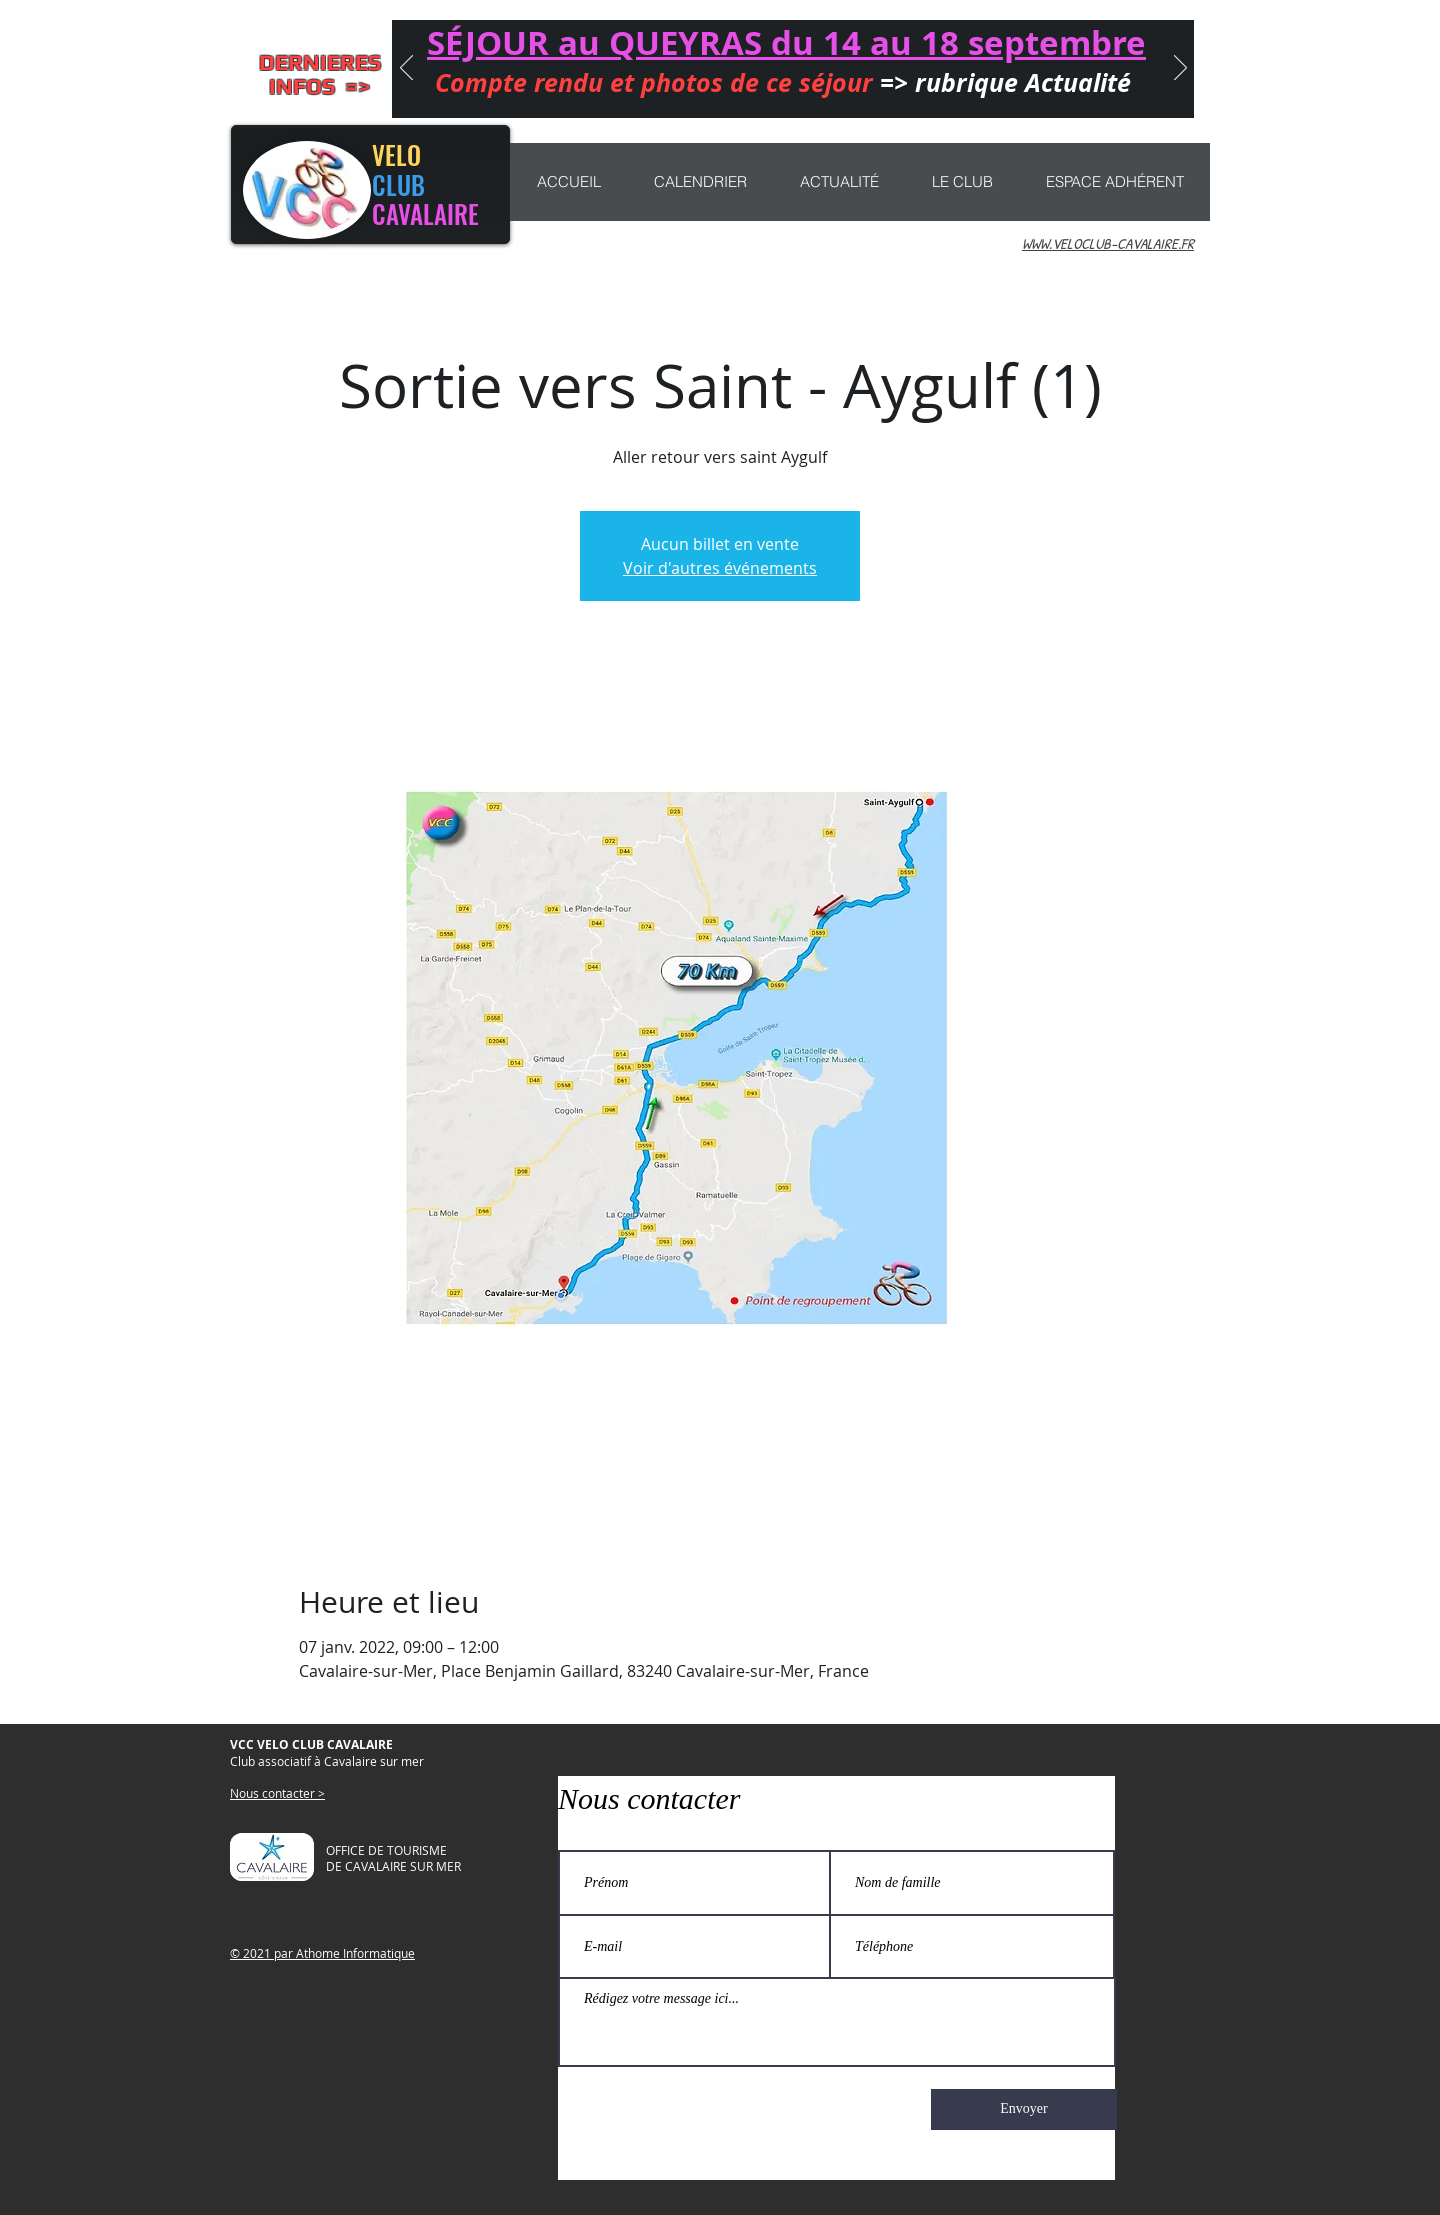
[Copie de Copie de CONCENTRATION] (898, 92)
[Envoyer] (1024, 2109)
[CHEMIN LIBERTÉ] (753, 92)
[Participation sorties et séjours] (840, 92)
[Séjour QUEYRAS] (634, 92)
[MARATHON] (869, 92)
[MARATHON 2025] (811, 92)
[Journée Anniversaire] (666, 92)
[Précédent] (406, 69)
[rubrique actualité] (927, 92)
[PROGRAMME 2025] (956, 92)
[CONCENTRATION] (695, 92)
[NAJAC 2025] (782, 92)
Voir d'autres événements (720, 568)
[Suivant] (1180, 69)
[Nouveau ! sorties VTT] (724, 92)
